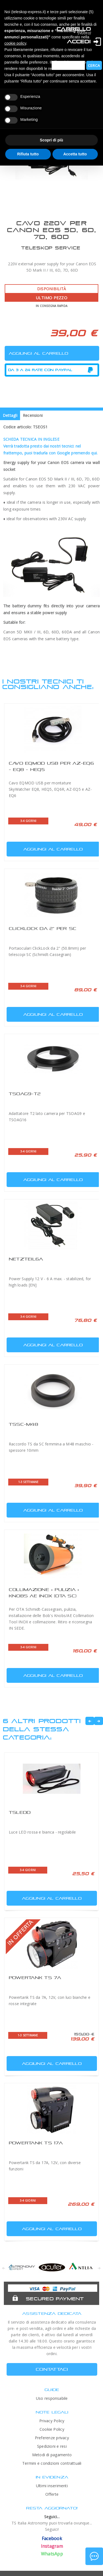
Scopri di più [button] (51, 140)
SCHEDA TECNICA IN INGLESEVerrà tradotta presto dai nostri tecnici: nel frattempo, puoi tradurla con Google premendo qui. (50, 446)
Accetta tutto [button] (75, 154)
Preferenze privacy (52, 2437)
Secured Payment (55, 2298)
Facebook (52, 2538)
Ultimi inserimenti (52, 2485)
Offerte (52, 2494)
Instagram (52, 2546)
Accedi (79, 41)
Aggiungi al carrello (45, 847)
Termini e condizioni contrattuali (52, 2463)
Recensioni (33, 415)
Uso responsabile (52, 2398)
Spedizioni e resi (52, 2446)
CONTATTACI (52, 2369)
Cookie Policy (52, 2429)
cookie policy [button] (15, 43)
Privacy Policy (51, 2420)
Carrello (74, 29)
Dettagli (10, 415)
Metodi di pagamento (52, 2454)
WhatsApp (52, 2554)
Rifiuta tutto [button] (28, 154)
